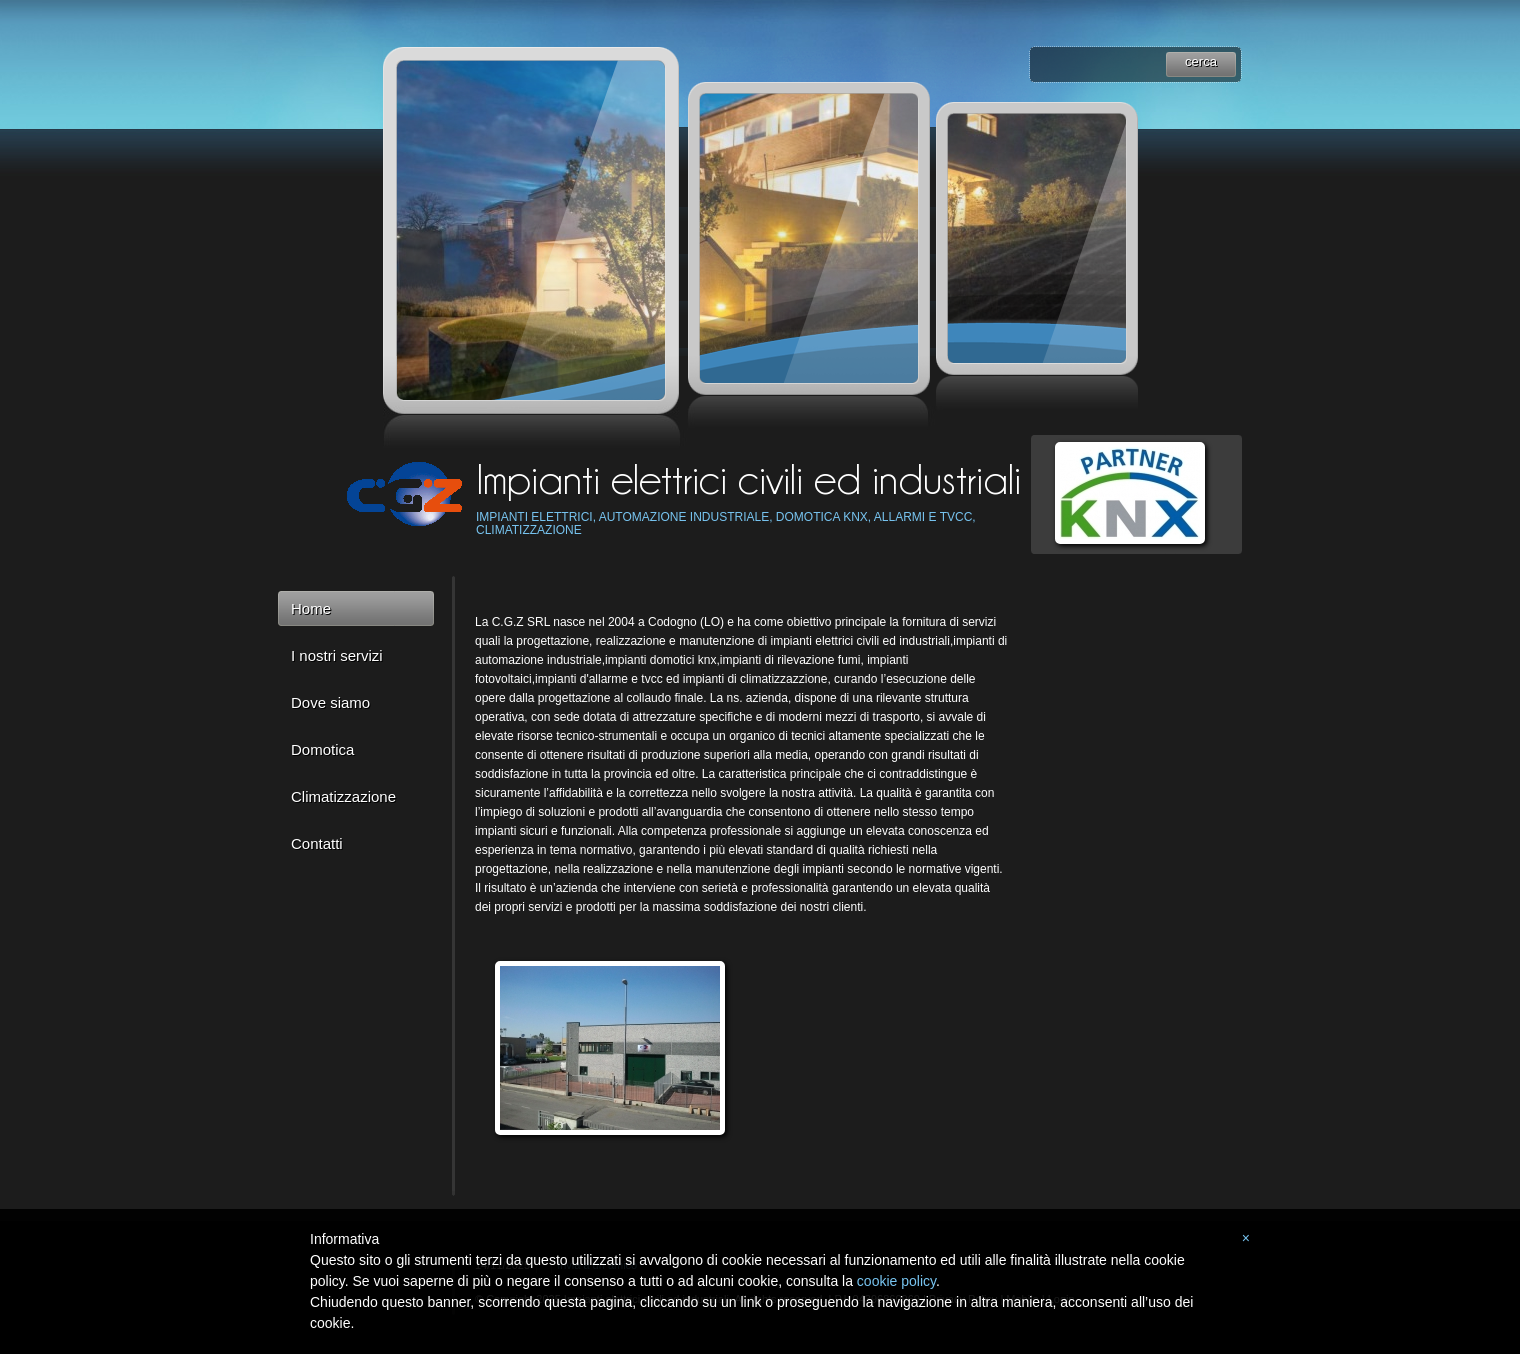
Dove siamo (330, 702)
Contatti (317, 843)
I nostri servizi (337, 655)
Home (311, 608)
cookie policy (896, 1281)
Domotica (322, 749)
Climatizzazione (343, 796)
